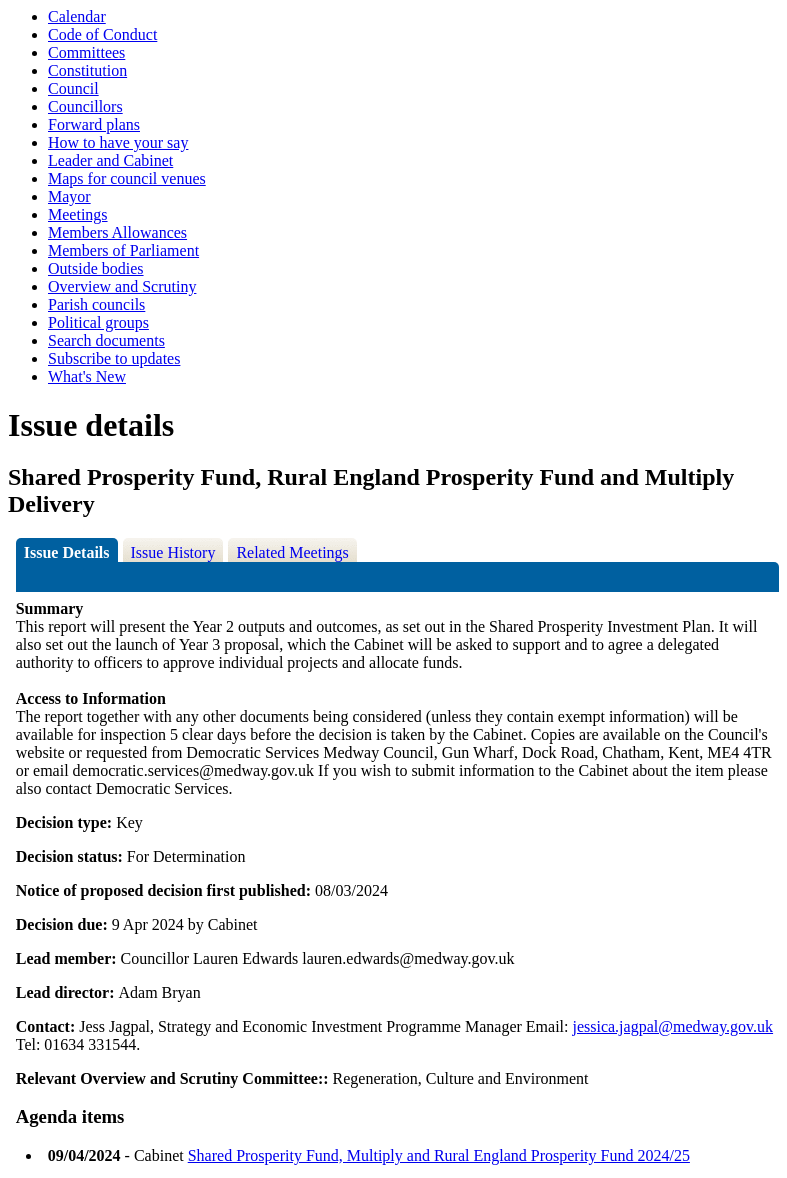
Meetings (78, 214)
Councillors (85, 106)
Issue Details (67, 552)
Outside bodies (96, 268)
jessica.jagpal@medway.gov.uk (672, 1026)
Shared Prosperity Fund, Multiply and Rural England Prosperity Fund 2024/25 (439, 1155)
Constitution (87, 70)
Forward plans (94, 124)
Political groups (98, 322)
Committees (86, 52)
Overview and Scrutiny (122, 286)
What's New (87, 376)
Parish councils (96, 304)
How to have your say (118, 142)
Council (73, 88)
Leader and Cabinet (110, 160)
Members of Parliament (123, 250)
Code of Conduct (102, 34)
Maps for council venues (127, 178)
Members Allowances (117, 232)
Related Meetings (292, 552)
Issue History (173, 552)
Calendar (77, 16)
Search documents (106, 340)
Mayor (69, 196)
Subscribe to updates (114, 358)
